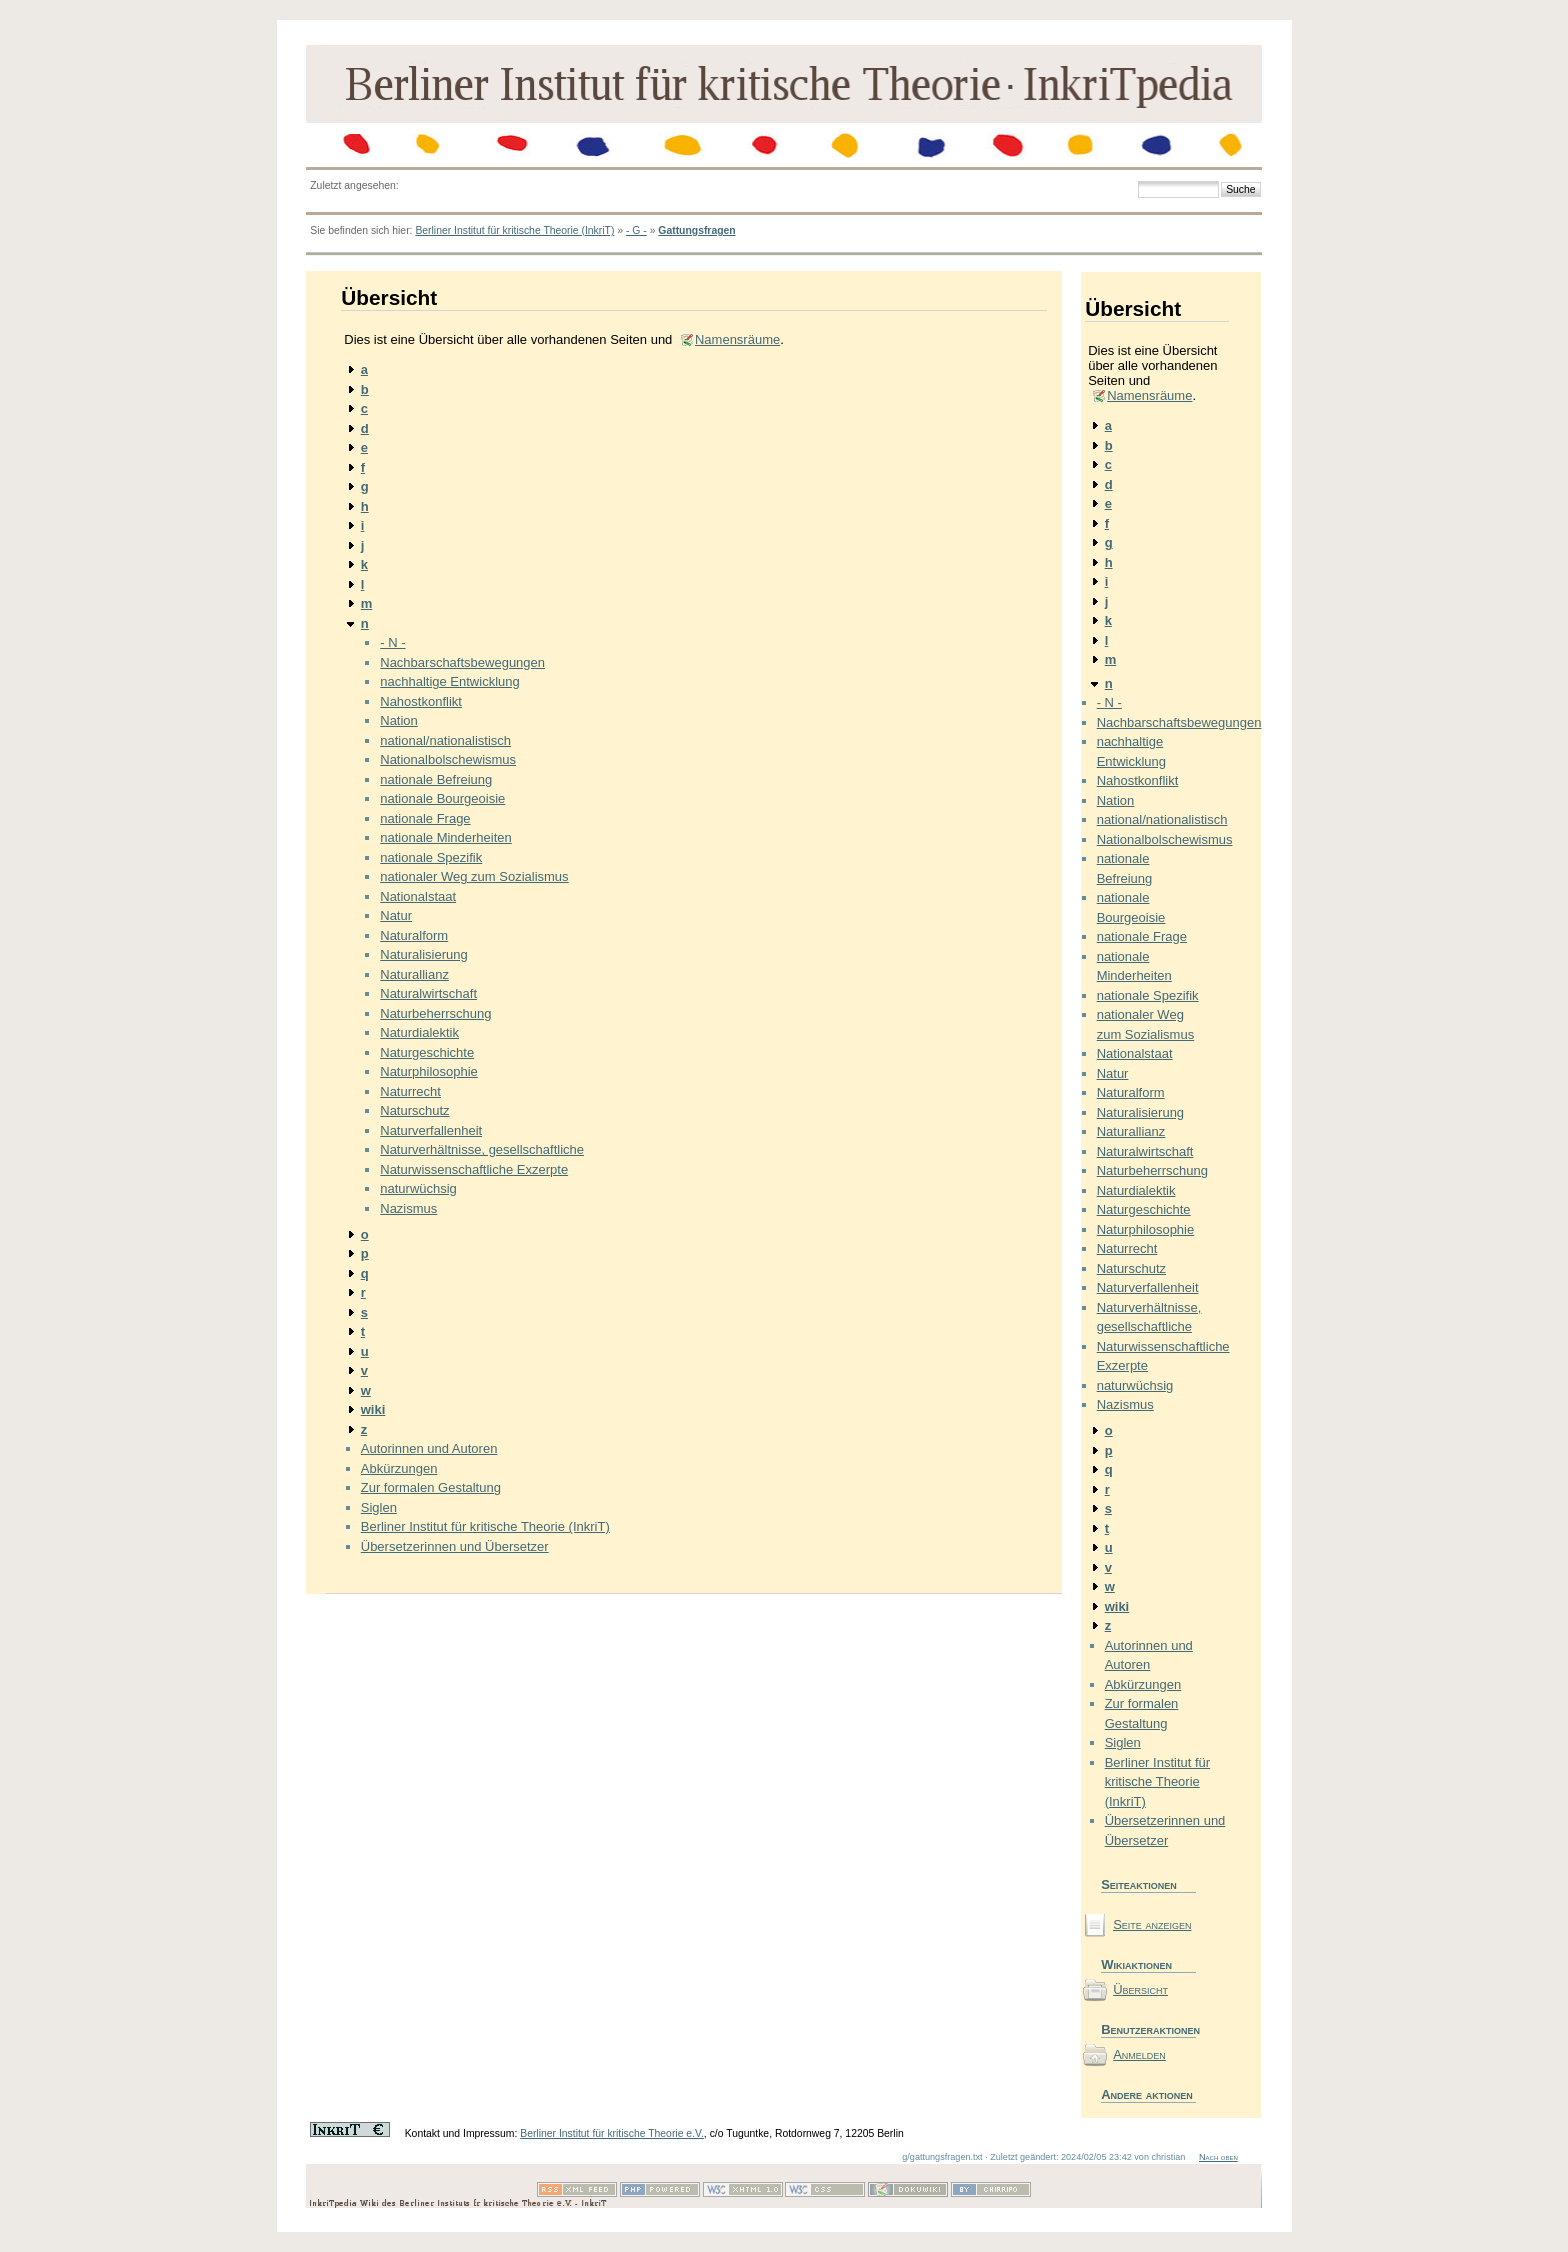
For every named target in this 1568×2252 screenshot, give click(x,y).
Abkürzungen (399, 1468)
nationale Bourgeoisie (442, 798)
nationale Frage (425, 818)
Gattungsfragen (696, 230)
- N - (392, 642)
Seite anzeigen (1152, 1924)
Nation (399, 720)
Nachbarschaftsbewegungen (462, 662)
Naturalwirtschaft (428, 993)
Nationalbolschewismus (448, 759)
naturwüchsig (418, 1188)
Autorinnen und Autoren (429, 1448)
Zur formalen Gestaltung (431, 1487)
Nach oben (1218, 2157)
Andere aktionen (1147, 2094)
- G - (636, 230)
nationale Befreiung (436, 779)
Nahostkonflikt (421, 701)
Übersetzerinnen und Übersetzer (455, 1546)
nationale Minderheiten (446, 837)
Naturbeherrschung (435, 1013)
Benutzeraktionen (1148, 2029)
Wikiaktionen (1136, 1964)
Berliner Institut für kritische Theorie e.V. (612, 2133)
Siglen (379, 1507)
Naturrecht (410, 1091)
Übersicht (1140, 1989)
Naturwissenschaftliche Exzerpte (474, 1169)
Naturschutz (414, 1110)
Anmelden (1139, 2054)
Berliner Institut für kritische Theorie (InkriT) (514, 230)
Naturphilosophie (429, 1071)
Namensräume (737, 339)
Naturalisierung (423, 954)
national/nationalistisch (445, 740)
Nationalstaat (418, 896)
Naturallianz (414, 974)
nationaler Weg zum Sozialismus (474, 876)
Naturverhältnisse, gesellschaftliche (482, 1149)
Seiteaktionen (1139, 1884)
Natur (396, 915)
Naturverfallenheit (431, 1130)
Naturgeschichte (427, 1052)
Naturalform (414, 935)
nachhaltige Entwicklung (449, 681)
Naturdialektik (419, 1032)
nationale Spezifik (431, 857)
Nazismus (408, 1208)
